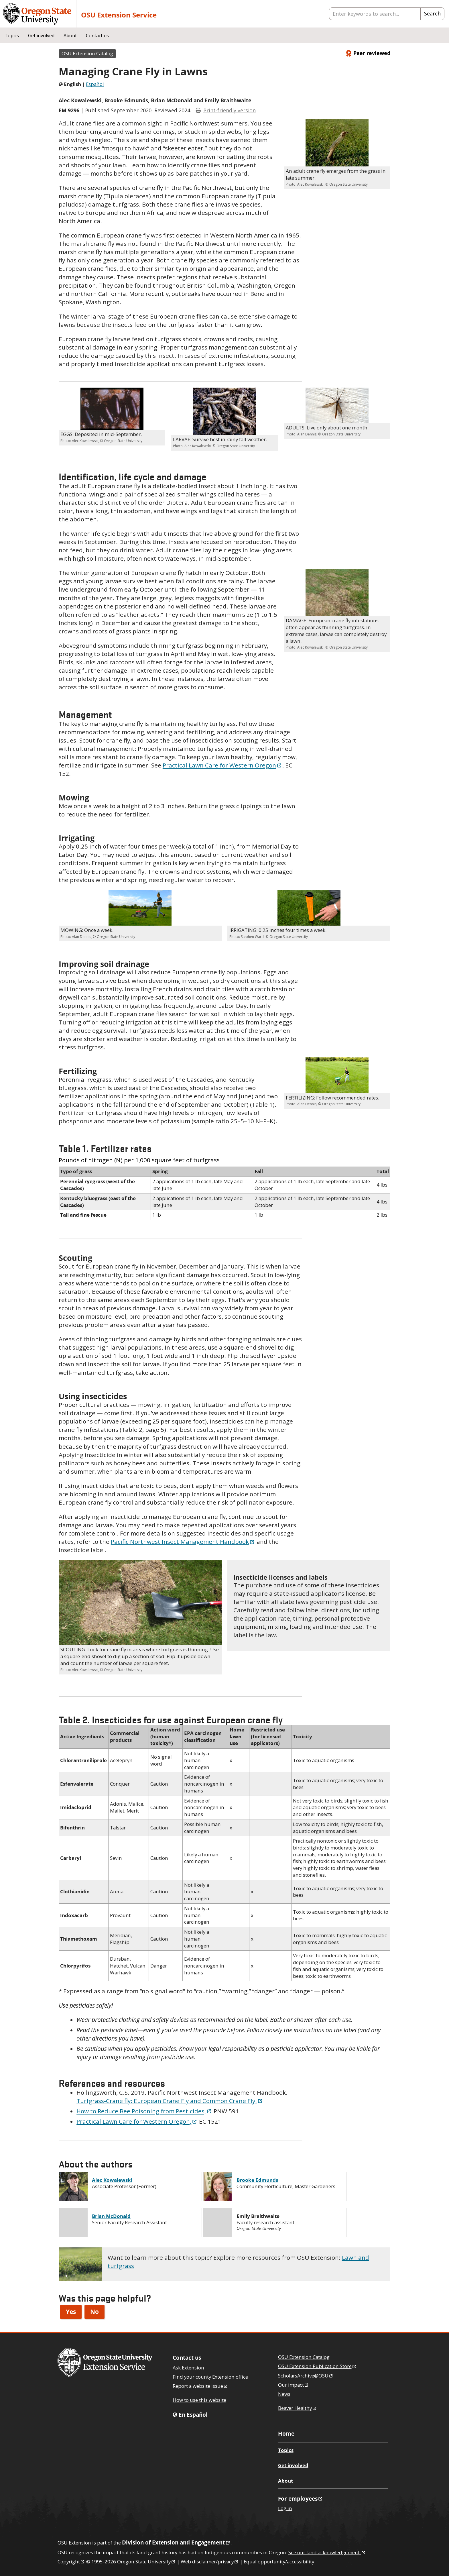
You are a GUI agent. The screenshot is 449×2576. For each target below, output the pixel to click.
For (300, 2498)
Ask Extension (188, 2367)
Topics (12, 35)
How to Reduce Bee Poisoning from (144, 2111)
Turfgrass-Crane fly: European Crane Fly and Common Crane (169, 2101)
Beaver (297, 2408)
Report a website (200, 2386)
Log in (285, 2508)
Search (432, 13)
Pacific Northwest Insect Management (183, 1542)
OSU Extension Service (119, 14)
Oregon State (146, 2561)
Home (286, 2433)
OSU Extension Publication (317, 2366)
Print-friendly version (229, 110)
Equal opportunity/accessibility (279, 2561)
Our (293, 2384)
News (284, 2394)
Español (95, 84)
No (94, 2312)
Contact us (97, 35)
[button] (337, 142)
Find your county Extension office (210, 2376)
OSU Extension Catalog (87, 53)
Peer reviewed (368, 53)
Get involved (41, 35)
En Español (193, 2414)
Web (210, 2561)
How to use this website (199, 2400)
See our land (327, 2552)
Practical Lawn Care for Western (222, 765)
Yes (71, 2312)
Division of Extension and (176, 2542)
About (70, 35)
